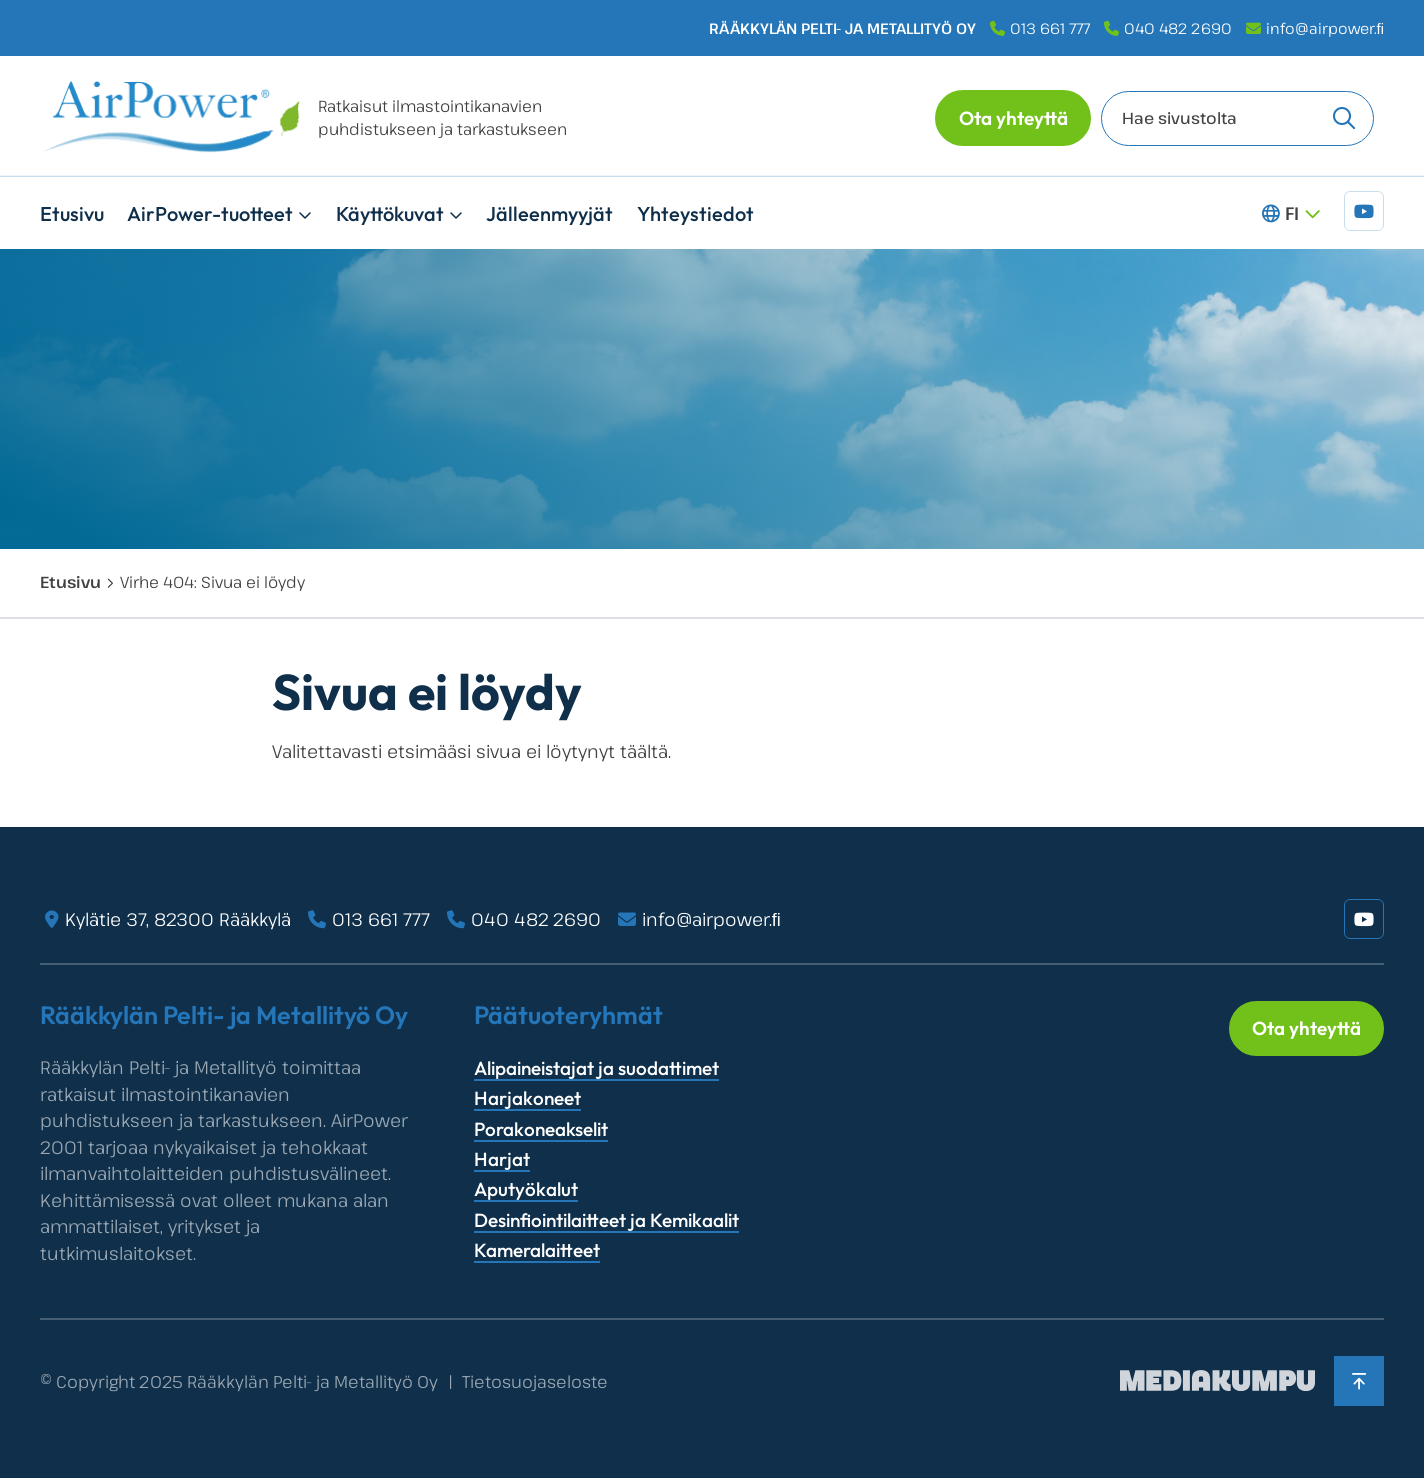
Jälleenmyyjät (549, 213)
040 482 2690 (1178, 28)
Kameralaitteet (537, 1250)
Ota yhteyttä (1013, 118)
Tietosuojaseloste (535, 1381)
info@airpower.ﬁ (1325, 28)
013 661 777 (1050, 28)
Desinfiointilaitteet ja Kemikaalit (606, 1220)
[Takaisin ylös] (1359, 1381)
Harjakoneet (527, 1098)
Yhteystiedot (695, 213)
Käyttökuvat (390, 213)
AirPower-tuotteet (210, 213)
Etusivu (72, 213)
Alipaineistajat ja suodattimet (596, 1068)
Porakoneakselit (541, 1129)
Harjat (502, 1159)
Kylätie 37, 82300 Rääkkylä (178, 919)
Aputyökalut (526, 1189)
